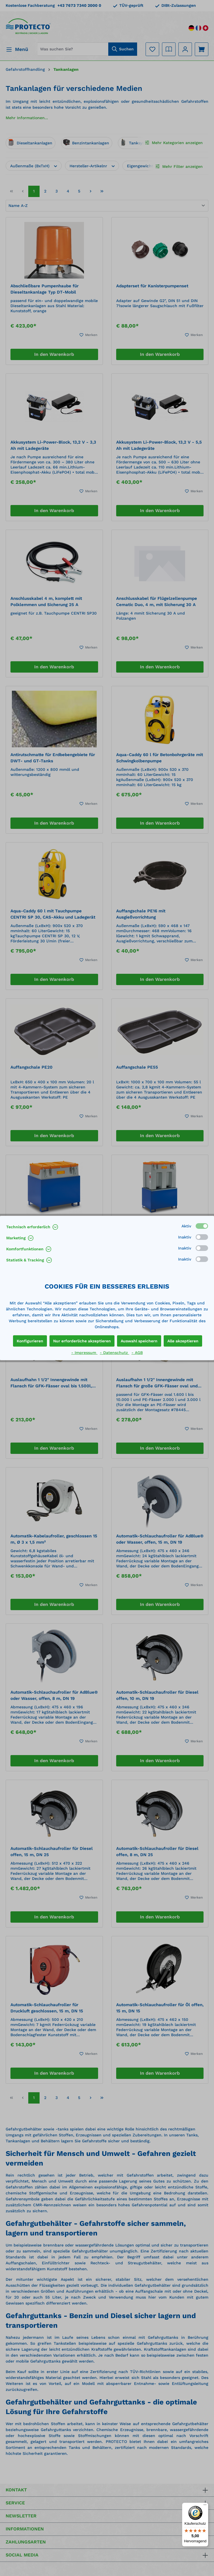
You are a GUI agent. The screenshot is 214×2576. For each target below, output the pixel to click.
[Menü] (205, 2506)
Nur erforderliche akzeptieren (82, 1341)
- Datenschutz (114, 1352)
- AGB (137, 1352)
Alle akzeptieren (182, 1341)
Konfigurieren (30, 1341)
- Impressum (84, 1352)
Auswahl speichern (139, 1341)
